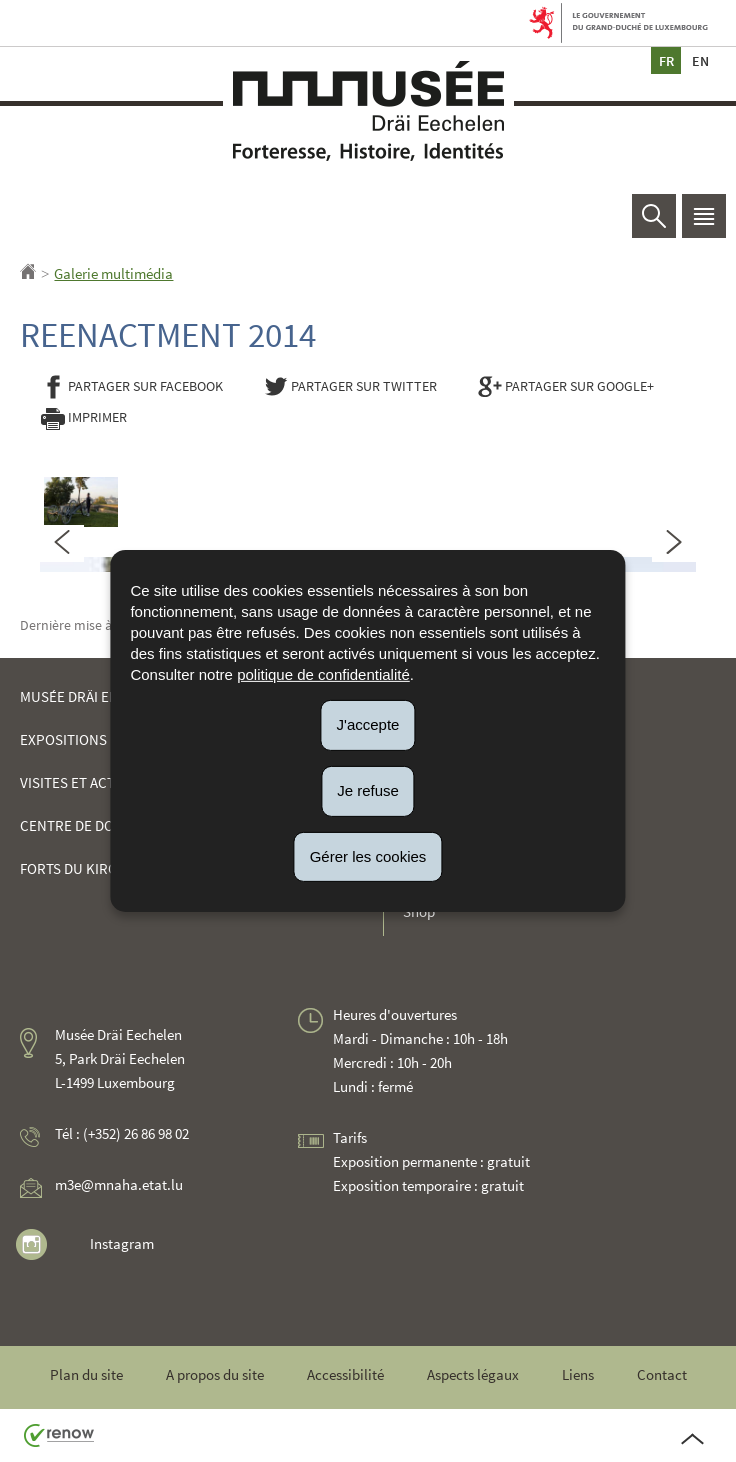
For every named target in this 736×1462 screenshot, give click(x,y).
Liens (578, 1374)
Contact (662, 1374)
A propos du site (215, 1374)
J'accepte (368, 724)
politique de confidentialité (323, 674)
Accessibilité (345, 1374)
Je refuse (368, 790)
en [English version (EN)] (700, 60)
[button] (704, 216)
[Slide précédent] (62, 543)
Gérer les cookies (368, 855)
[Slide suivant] (674, 543)
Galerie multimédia (113, 273)
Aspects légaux (473, 1374)
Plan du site (86, 1374)
